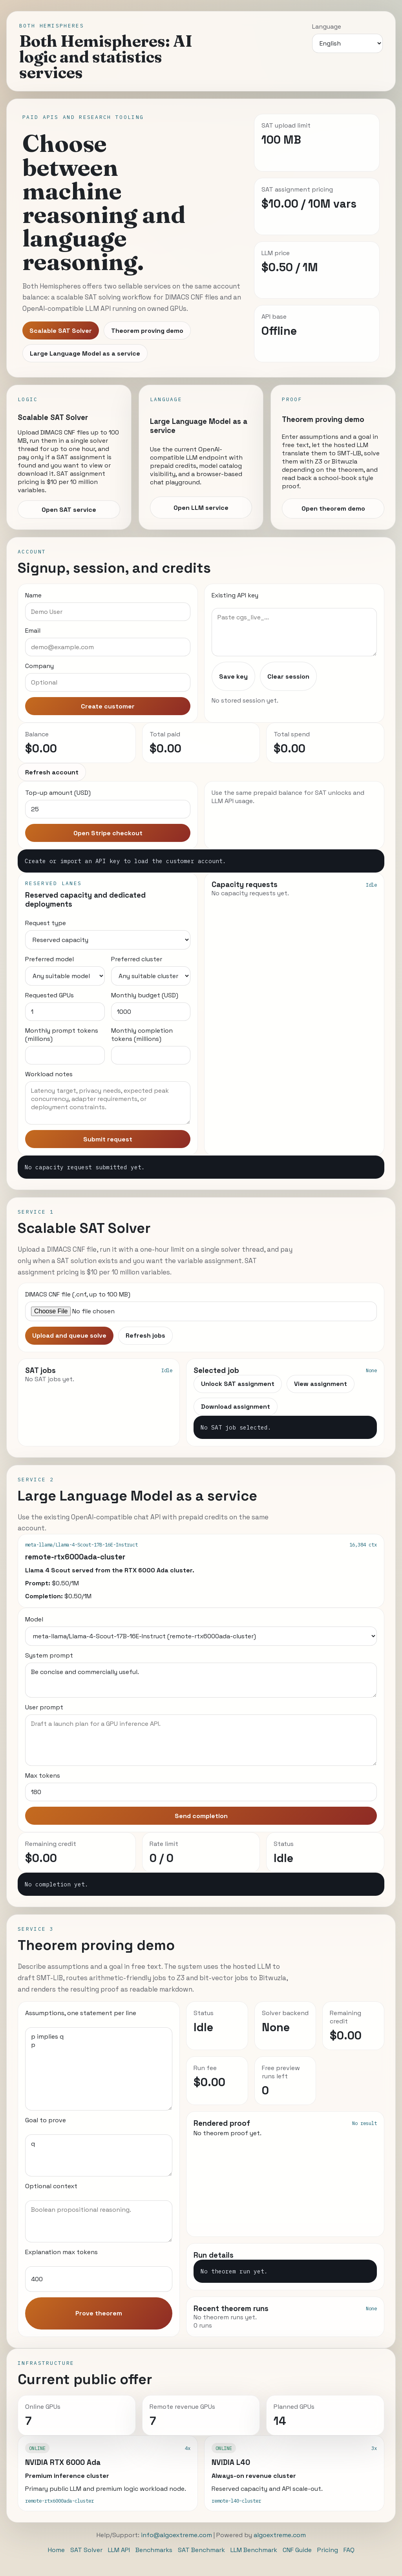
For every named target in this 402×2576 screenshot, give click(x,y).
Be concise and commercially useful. (201, 1680)
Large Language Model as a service (85, 353)
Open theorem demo (333, 508)
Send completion (201, 1816)
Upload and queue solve (69, 1335)
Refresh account (52, 772)
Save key (233, 676)
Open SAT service (69, 510)
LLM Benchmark (253, 2550)
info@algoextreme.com (176, 2535)
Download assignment (235, 1406)
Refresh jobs (145, 1335)
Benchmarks (153, 2550)
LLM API (119, 2550)
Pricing (327, 2550)
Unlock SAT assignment (237, 1384)
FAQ (349, 2550)
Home (56, 2550)
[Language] (347, 43)
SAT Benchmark (201, 2550)
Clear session (288, 676)
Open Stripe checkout (108, 833)
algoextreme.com (280, 2535)
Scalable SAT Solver (60, 331)
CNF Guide (297, 2550)
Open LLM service (201, 508)
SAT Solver (86, 2550)
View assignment (320, 1384)
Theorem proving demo (147, 331)
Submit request (107, 1139)
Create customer (108, 706)
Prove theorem (98, 2313)
